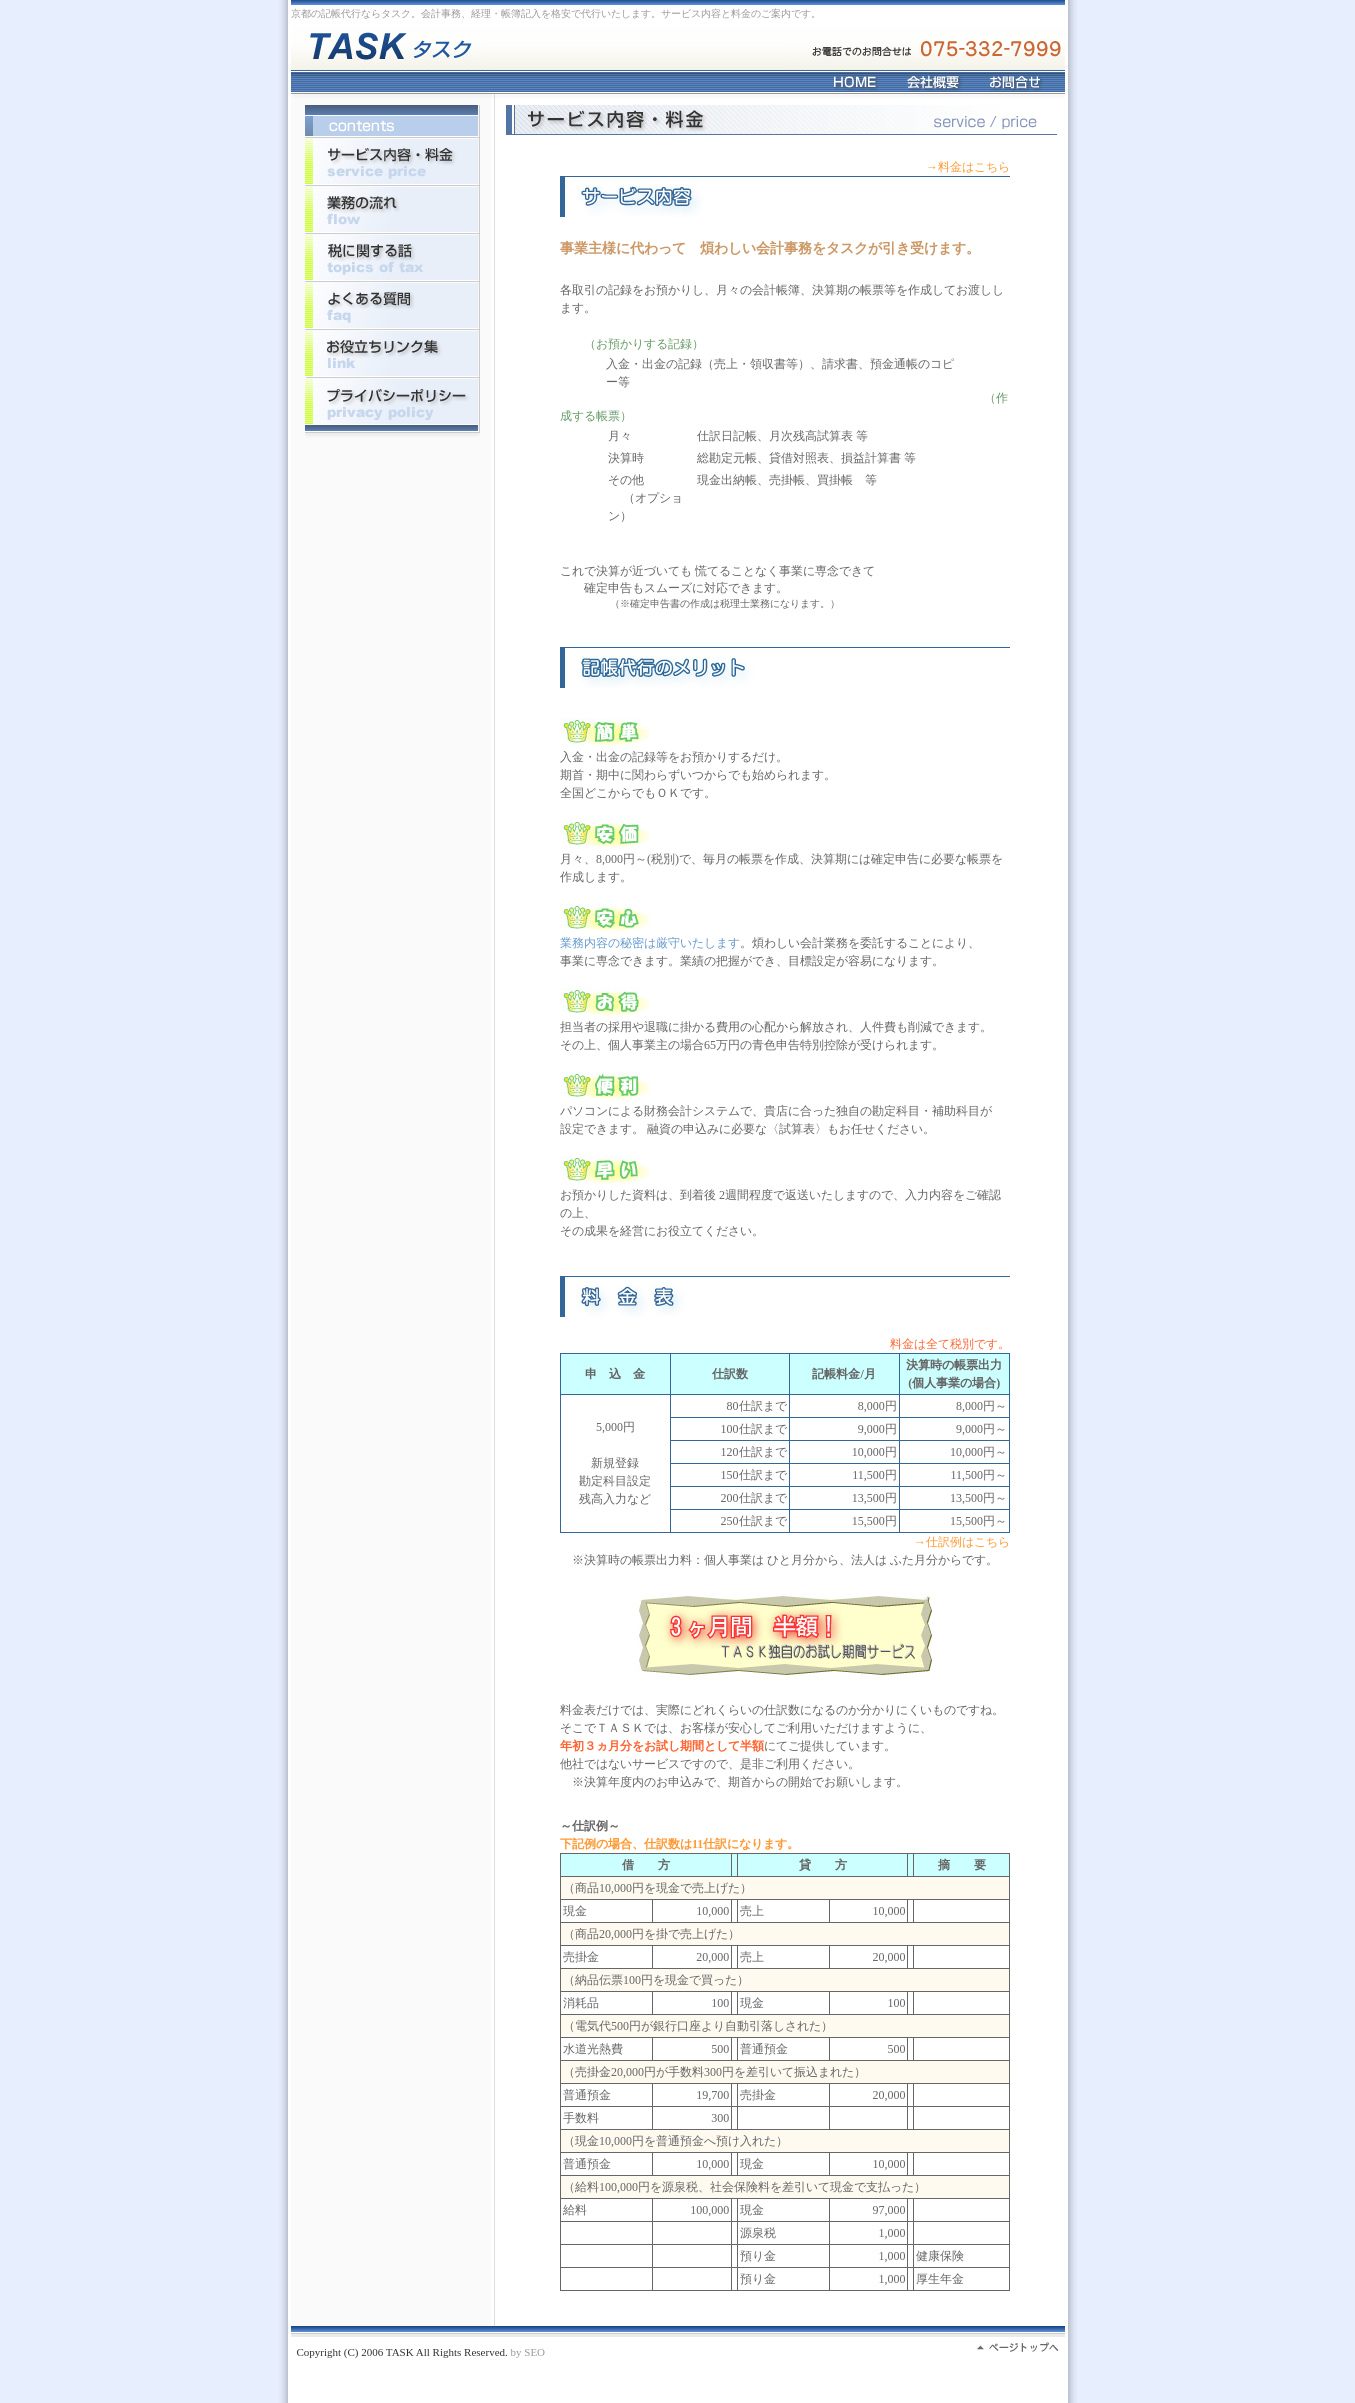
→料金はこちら (968, 167)
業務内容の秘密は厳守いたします (650, 943)
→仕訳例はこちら (962, 1542)
